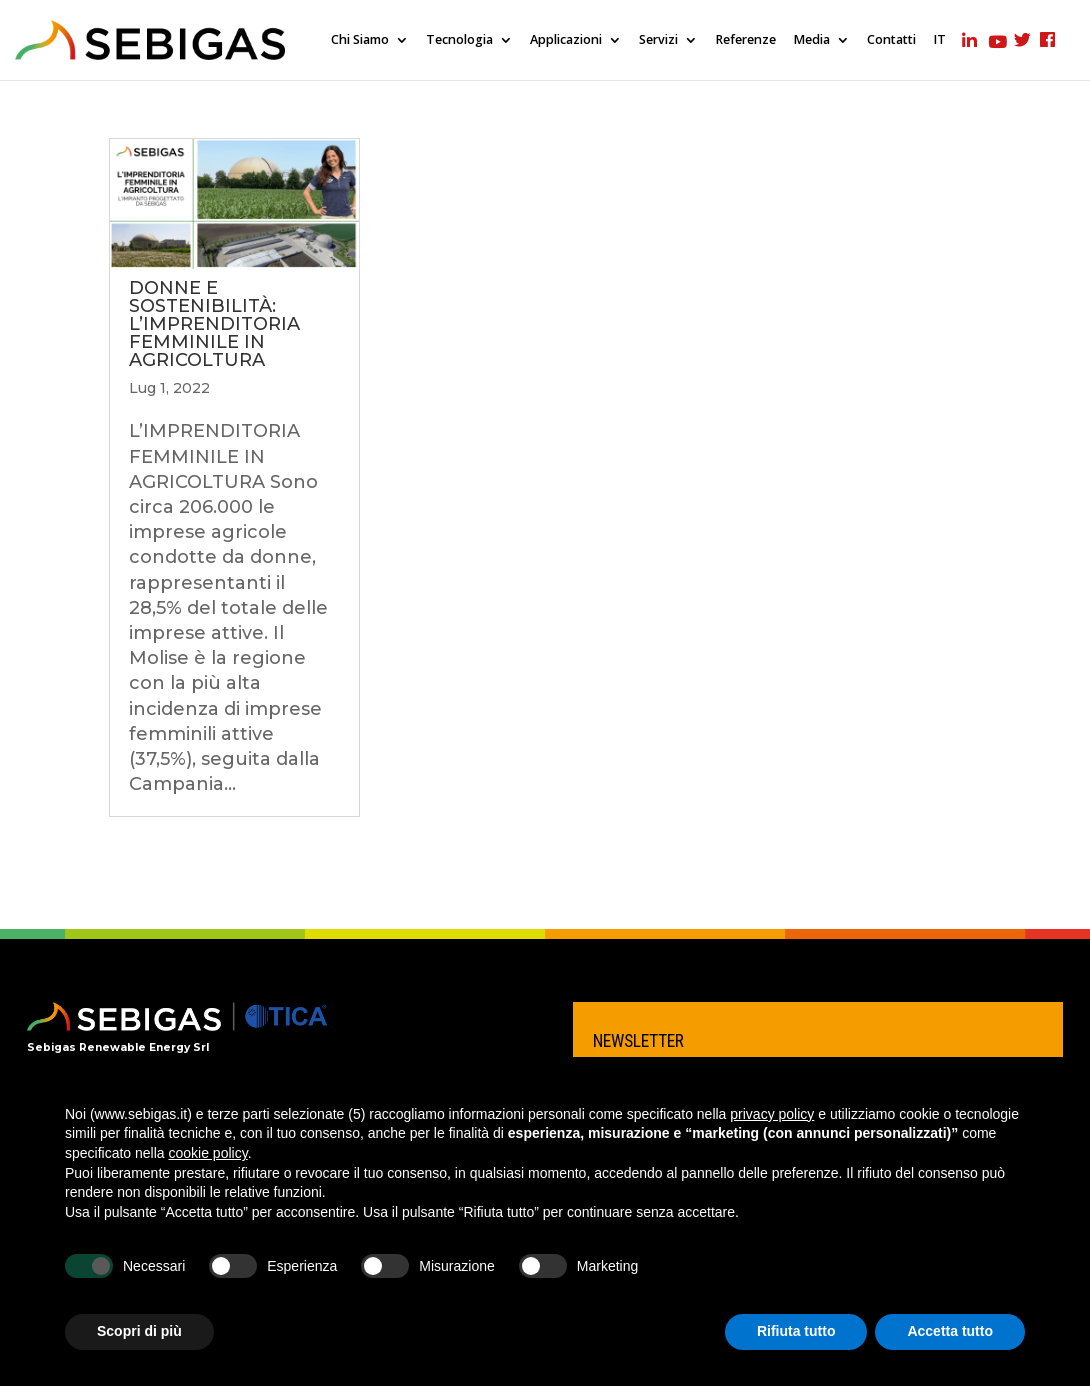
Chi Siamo (360, 40)
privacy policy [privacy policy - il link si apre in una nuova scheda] (772, 1114)
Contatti (891, 40)
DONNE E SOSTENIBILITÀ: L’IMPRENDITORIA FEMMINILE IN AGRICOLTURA (214, 324)
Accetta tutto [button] (950, 1331)
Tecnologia (459, 40)
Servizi (658, 40)
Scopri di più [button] (139, 1331)
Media (811, 40)
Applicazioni (566, 40)
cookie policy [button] (208, 1153)
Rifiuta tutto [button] (796, 1331)
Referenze (745, 40)
